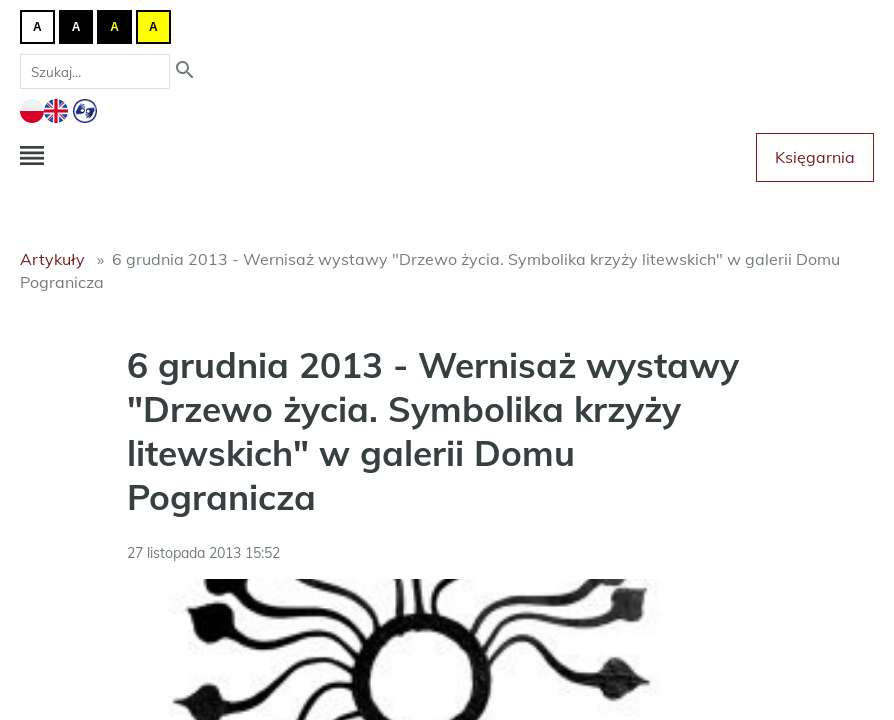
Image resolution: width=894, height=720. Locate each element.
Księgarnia (815, 157)
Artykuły (52, 259)
